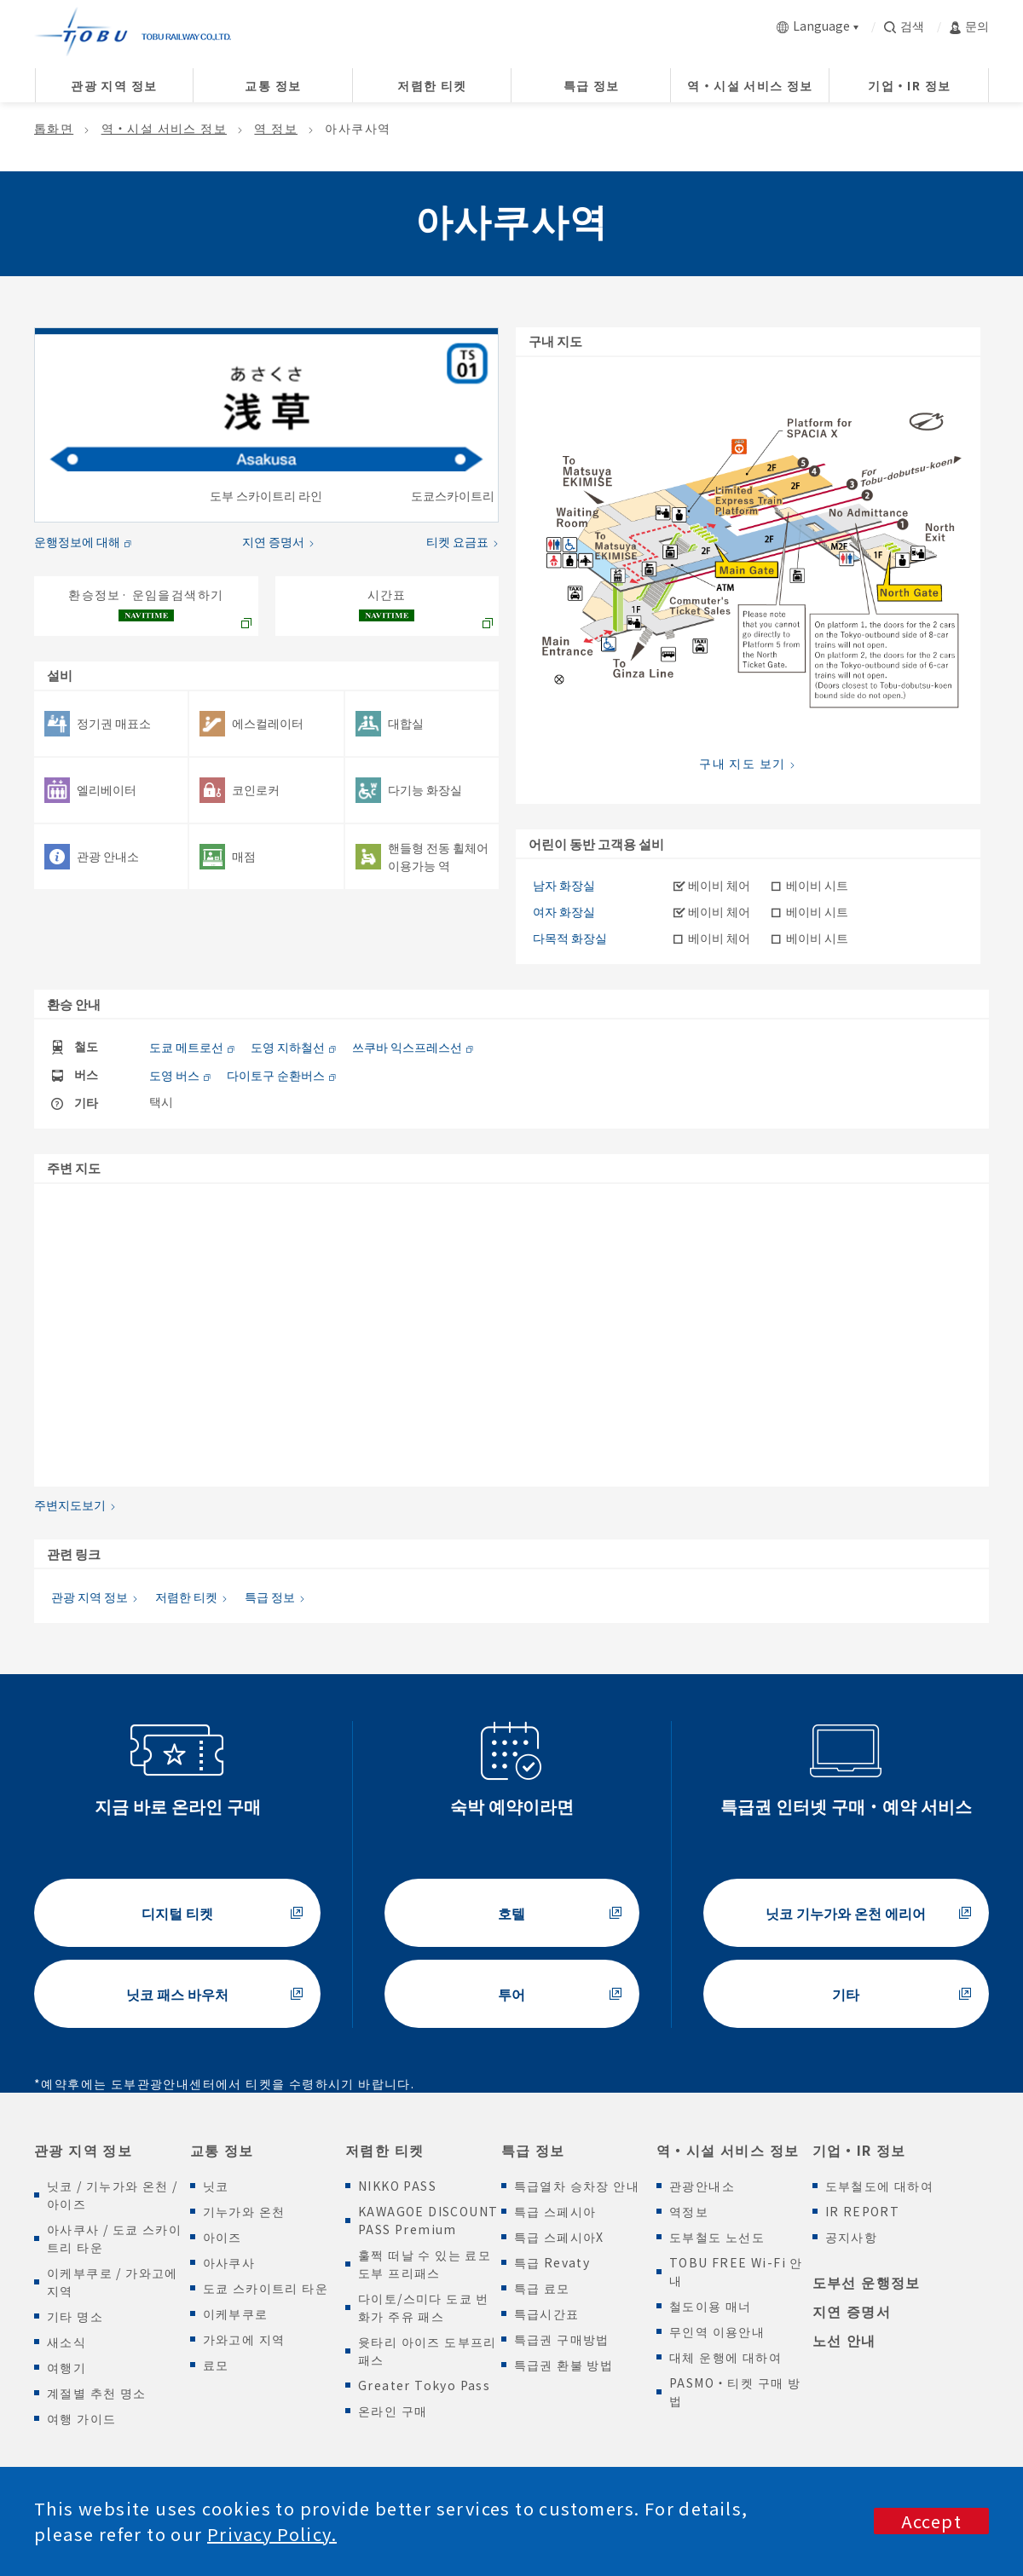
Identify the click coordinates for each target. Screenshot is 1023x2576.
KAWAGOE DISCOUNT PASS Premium (428, 2220)
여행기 (66, 2367)
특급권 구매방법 (562, 2339)
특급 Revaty (552, 2262)
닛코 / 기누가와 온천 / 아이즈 (112, 2194)
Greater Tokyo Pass (424, 2385)
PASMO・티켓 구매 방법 (734, 2391)
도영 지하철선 (288, 1046)
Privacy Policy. (272, 2533)
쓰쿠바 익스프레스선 (407, 1046)
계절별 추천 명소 (97, 2392)
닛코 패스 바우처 (177, 1994)
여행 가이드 (81, 2418)
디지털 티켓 (177, 1913)
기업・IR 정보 (859, 2150)
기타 (845, 1994)
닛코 (216, 2185)
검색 (904, 25)
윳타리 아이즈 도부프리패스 (427, 2350)
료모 (216, 2364)
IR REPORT (862, 2211)
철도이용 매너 (710, 2305)
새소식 (66, 2341)
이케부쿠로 (236, 2313)
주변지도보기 (70, 1504)
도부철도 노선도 (717, 2236)
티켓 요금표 (457, 541)
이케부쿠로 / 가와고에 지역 (112, 2281)
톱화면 (53, 127)
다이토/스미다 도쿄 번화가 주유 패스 (423, 2307)
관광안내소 (702, 2185)
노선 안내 (844, 2340)
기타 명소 (75, 2316)
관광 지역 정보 (89, 1596)
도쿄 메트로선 (186, 1046)
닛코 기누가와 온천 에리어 (846, 1913)
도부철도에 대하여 (879, 2185)
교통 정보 (222, 2150)
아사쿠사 (229, 2262)
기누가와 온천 (244, 2211)
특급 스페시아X (559, 2236)
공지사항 (851, 2236)
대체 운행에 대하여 (725, 2356)
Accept (931, 2521)
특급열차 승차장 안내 (576, 2185)
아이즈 (222, 2236)
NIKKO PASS (397, 2185)
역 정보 (276, 127)
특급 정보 (270, 1596)
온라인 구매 (392, 2410)
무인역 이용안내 (717, 2331)
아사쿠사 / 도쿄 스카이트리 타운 (114, 2238)
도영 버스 (174, 1074)
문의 (969, 25)
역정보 (688, 2211)
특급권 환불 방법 (564, 2364)
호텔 (511, 1913)
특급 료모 (542, 2287)
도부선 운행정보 (866, 2282)
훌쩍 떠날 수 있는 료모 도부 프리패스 (424, 2263)
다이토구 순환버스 (276, 1074)
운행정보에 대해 (77, 541)
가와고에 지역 (244, 2339)
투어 (511, 1994)
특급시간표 (547, 2313)
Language (813, 25)
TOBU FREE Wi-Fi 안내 (736, 2271)
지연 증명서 (273, 541)
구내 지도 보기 (742, 762)
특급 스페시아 (555, 2211)
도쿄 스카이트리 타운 (265, 2287)
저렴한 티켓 (186, 1596)
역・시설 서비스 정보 (164, 127)
